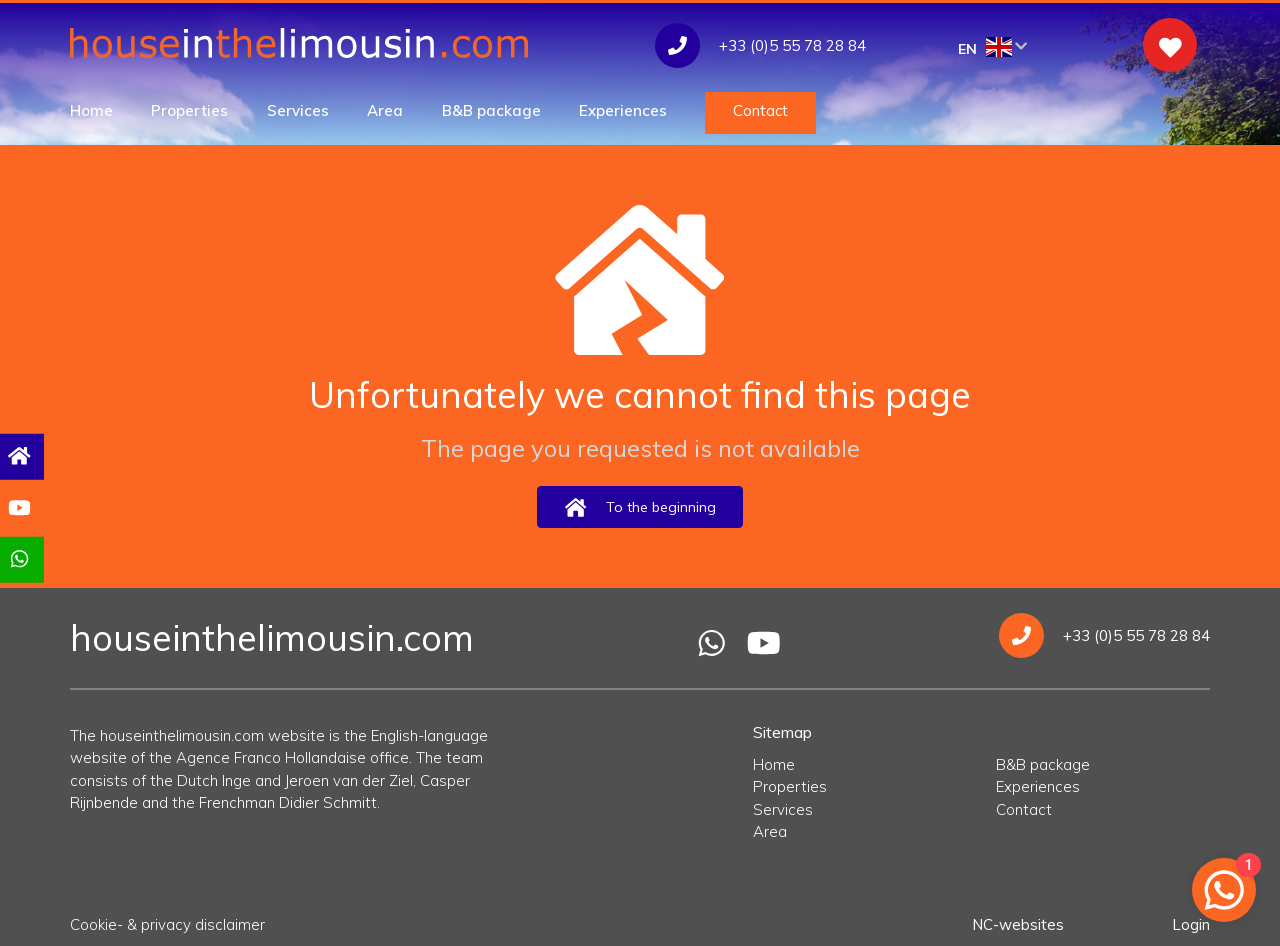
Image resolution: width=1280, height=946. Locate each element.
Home (91, 110)
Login (1191, 924)
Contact (760, 110)
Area (385, 110)
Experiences (623, 110)
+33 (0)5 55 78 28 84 (1104, 635)
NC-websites (1018, 924)
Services (298, 110)
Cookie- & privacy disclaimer (167, 924)
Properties (189, 110)
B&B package (491, 110)
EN (993, 47)
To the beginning (640, 507)
